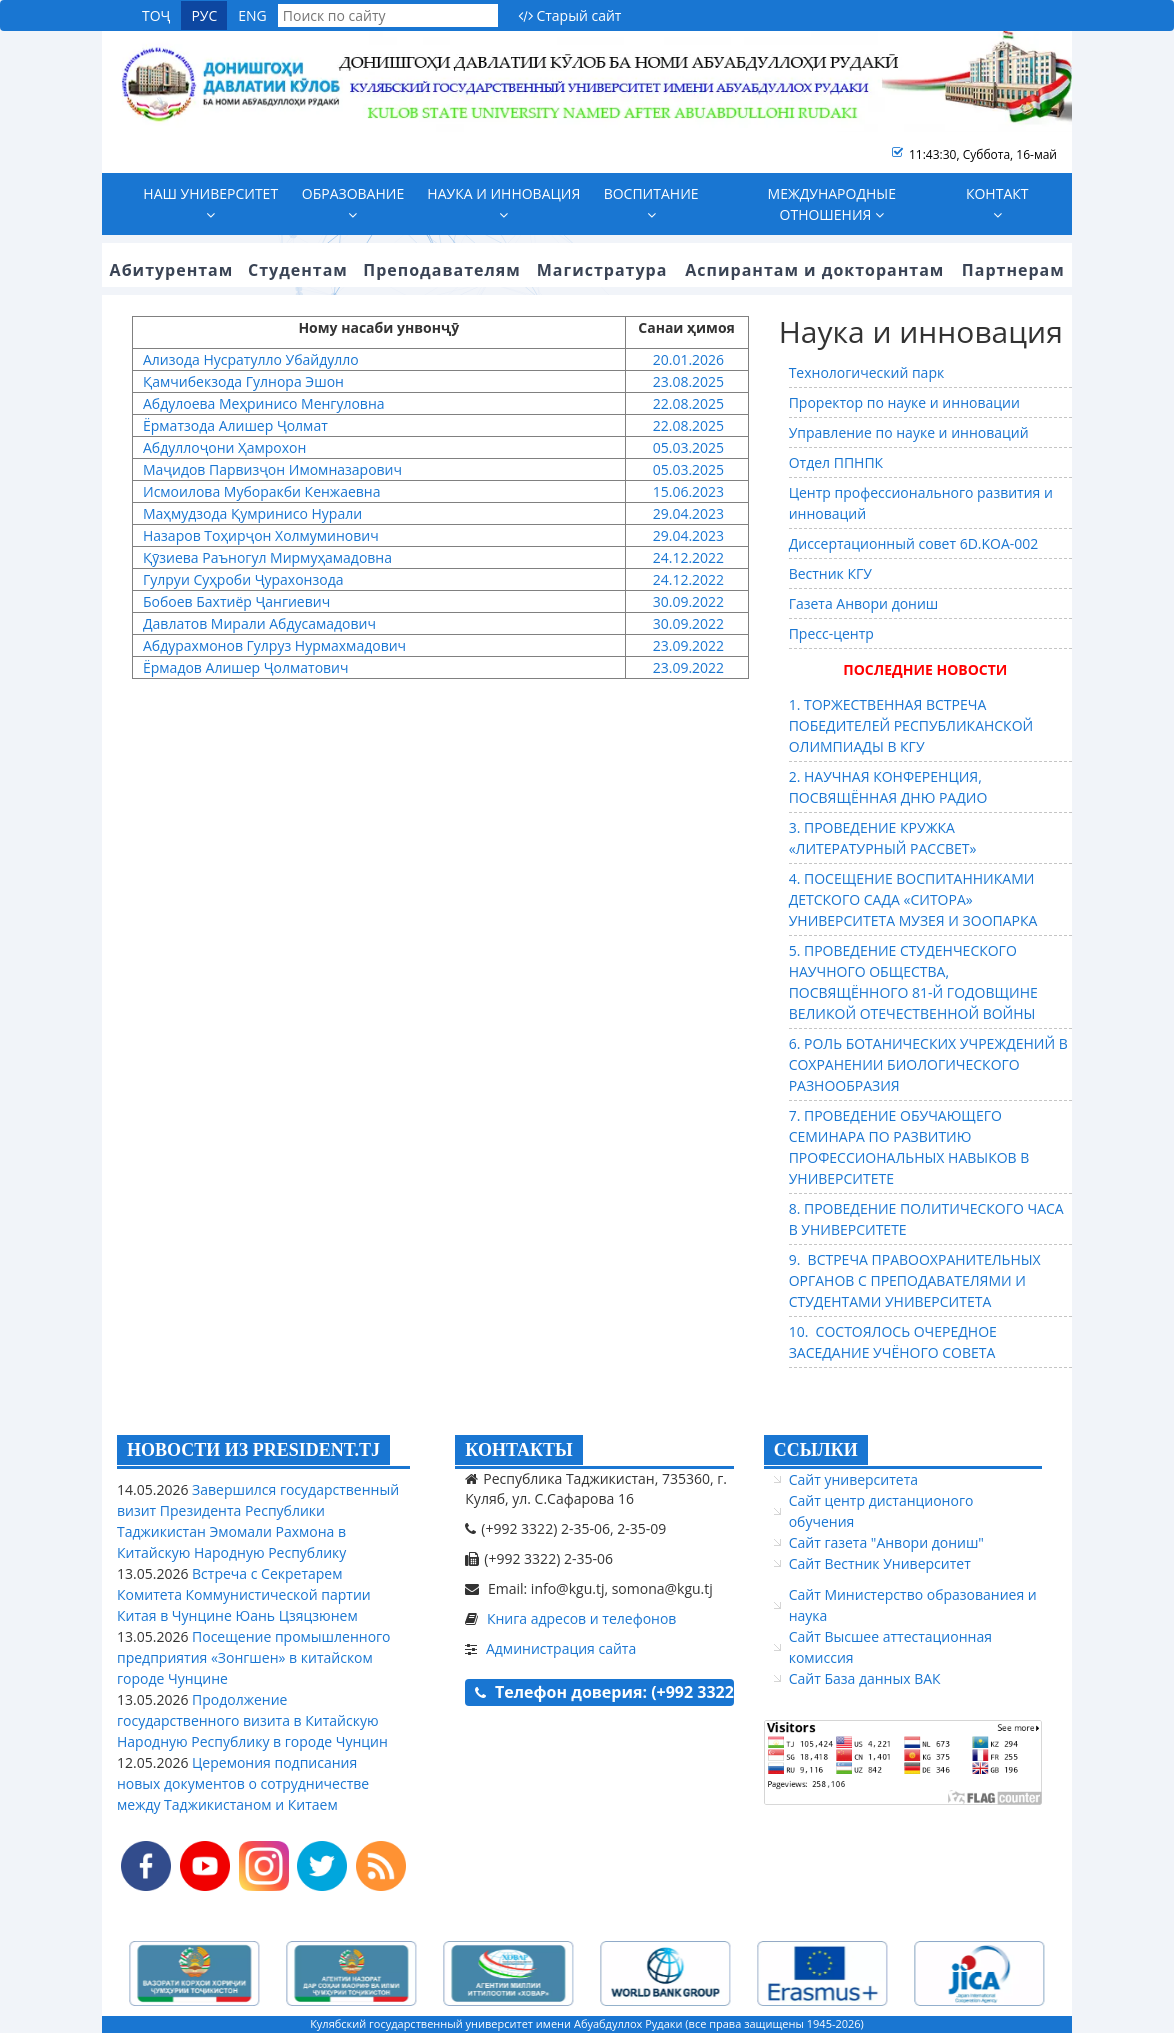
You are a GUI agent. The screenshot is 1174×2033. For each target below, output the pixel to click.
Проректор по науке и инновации (904, 402)
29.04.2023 (686, 513)
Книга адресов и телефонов (581, 1618)
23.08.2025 (686, 381)
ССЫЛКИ (816, 1450)
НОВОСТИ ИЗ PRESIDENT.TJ (253, 1450)
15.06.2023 (686, 491)
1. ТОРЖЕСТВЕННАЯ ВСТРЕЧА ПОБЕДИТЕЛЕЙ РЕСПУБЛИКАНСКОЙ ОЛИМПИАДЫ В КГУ (911, 725)
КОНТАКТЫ (518, 1450)
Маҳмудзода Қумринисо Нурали (252, 513)
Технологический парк (867, 372)
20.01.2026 (686, 359)
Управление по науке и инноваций (909, 432)
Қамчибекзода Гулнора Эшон (243, 381)
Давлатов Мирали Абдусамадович (259, 623)
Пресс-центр (831, 633)
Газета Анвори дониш (864, 603)
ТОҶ (156, 15)
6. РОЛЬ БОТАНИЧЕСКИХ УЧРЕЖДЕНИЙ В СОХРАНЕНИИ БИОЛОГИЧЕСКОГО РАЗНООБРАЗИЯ (928, 1064)
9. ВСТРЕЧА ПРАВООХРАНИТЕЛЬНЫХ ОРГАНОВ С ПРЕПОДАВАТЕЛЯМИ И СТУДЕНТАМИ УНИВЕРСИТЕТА (915, 1280)
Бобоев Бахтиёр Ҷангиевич (236, 601)
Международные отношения (832, 204)
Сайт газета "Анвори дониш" (886, 1542)
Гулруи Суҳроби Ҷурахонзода (243, 579)
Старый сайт (570, 15)
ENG (252, 15)
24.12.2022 (686, 557)
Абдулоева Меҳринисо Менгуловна (264, 403)
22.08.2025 (686, 403)
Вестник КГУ (830, 573)
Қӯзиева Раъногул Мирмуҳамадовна (267, 557)
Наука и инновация (503, 203)
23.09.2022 (686, 645)
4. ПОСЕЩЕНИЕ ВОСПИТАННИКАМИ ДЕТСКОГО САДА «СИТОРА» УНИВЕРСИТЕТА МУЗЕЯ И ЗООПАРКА (913, 899)
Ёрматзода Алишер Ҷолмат (235, 425)
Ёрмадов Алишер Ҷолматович (246, 667)
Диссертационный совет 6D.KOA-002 (914, 543)
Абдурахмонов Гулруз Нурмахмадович (274, 645)
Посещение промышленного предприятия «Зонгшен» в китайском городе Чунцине (254, 1657)
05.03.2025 (686, 447)
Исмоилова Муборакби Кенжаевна (261, 491)
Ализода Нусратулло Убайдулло (251, 359)
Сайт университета (853, 1479)
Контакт (997, 203)
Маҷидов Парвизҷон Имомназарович (272, 469)
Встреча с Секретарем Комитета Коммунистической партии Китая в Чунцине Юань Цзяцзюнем (244, 1594)
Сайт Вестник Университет (880, 1563)
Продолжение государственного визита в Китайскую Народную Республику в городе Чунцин (252, 1720)
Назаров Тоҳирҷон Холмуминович (261, 535)
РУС (204, 15)
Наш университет (210, 203)
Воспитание (651, 203)
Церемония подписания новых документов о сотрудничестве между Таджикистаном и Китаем (243, 1783)
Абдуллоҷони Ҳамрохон (224, 447)
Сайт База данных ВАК (865, 1678)
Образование (353, 203)
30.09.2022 (686, 601)
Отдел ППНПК (836, 462)
